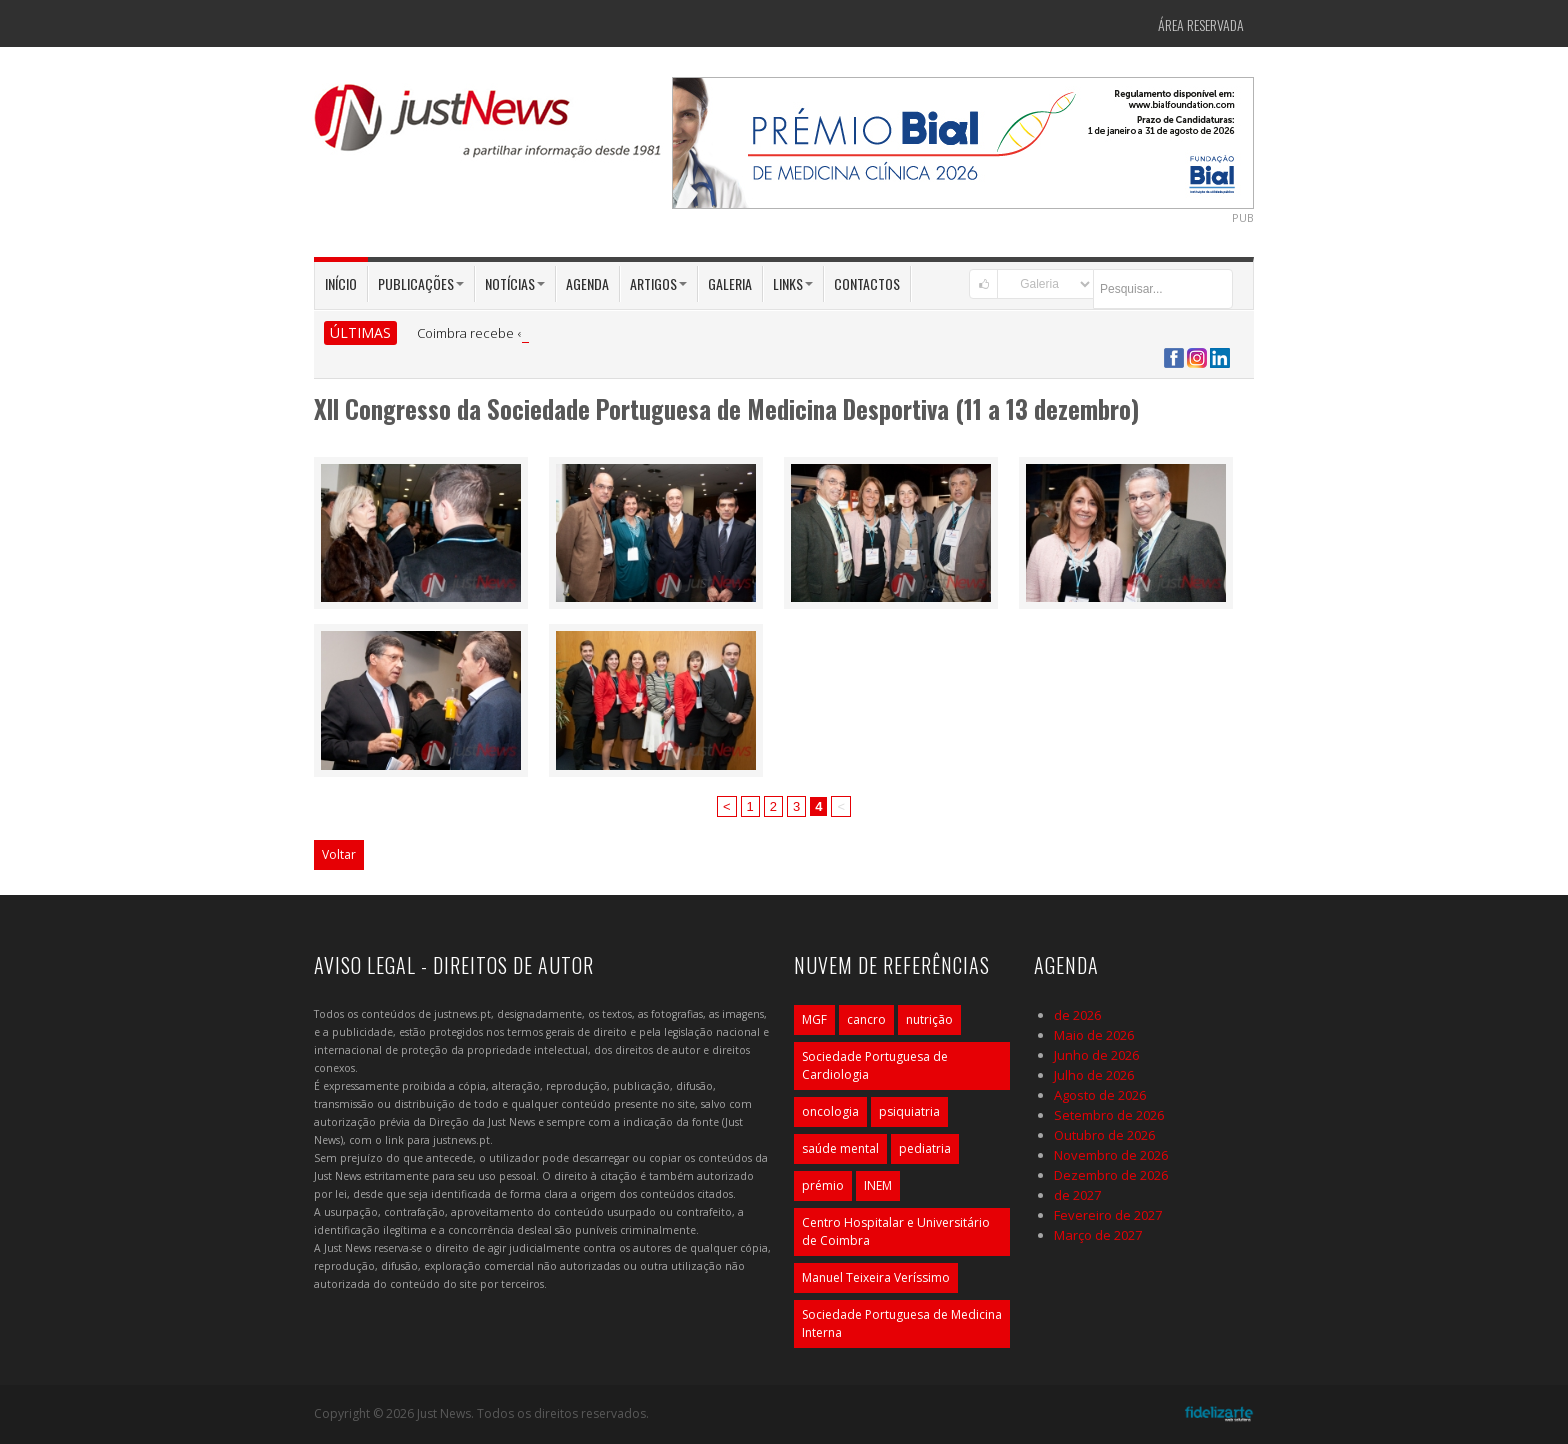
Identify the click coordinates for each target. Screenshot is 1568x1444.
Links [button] (793, 283)
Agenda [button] (587, 283)
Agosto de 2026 (1100, 1095)
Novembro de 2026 (1111, 1155)
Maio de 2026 (1094, 1035)
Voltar (339, 854)
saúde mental (840, 1148)
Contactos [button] (867, 283)
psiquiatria (909, 1111)
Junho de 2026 (1096, 1055)
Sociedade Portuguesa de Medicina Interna (902, 1323)
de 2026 (1077, 1015)
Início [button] (341, 283)
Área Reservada (1201, 24)
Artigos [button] (658, 283)
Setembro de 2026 (1109, 1115)
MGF (814, 1019)
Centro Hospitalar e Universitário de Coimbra (896, 1231)
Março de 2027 (1098, 1235)
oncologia (830, 1111)
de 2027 (1077, 1195)
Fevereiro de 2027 (1108, 1215)
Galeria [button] (730, 283)
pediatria (925, 1148)
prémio (823, 1185)
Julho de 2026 (1094, 1075)
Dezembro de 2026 (1111, 1175)
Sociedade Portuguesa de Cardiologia (875, 1065)
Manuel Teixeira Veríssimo (876, 1277)
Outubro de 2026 (1104, 1135)
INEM (878, 1185)
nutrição (929, 1019)
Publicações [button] (421, 283)
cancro (866, 1019)
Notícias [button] (515, 283)
